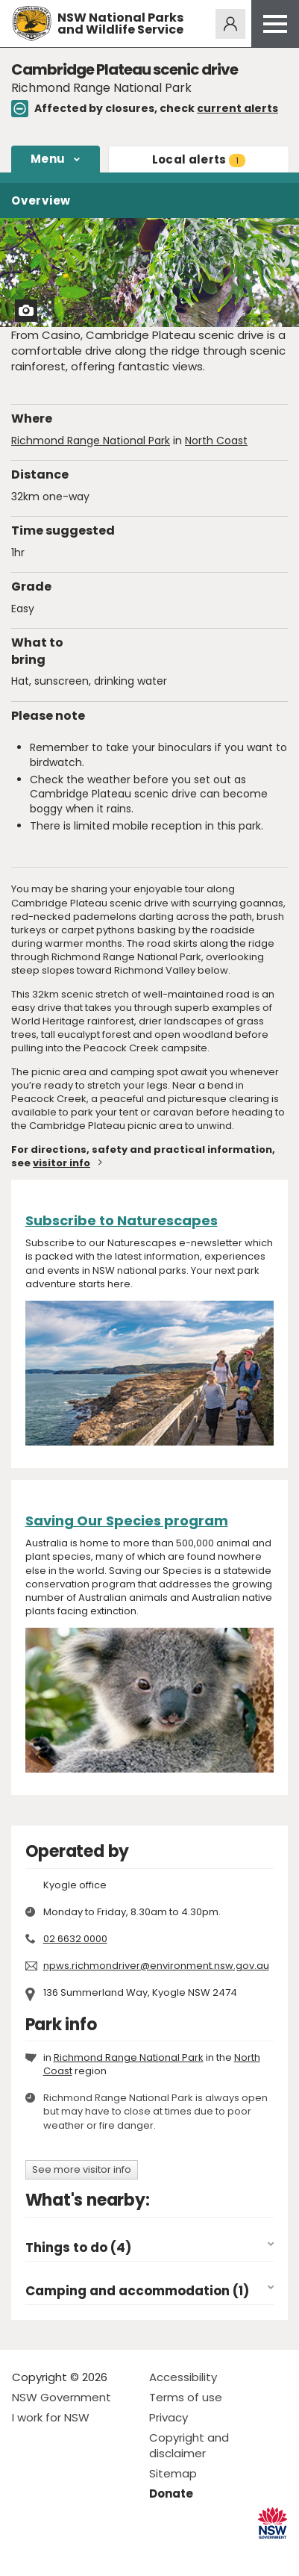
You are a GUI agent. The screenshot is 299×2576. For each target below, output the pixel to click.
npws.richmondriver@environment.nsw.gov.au (156, 1966)
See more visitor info (81, 2169)
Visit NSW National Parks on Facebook (26, 2552)
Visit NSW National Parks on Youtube (90, 2552)
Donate (171, 2493)
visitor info (61, 1163)
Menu (48, 159)
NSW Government (61, 2397)
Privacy (168, 2417)
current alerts (237, 108)
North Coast (216, 440)
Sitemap (173, 2473)
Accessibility (183, 2377)
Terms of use (185, 2397)
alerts (198, 159)
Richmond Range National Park (90, 440)
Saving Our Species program (126, 1520)
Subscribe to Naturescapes (121, 1220)
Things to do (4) (78, 2247)
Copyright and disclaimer (189, 2445)
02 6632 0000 (75, 1939)
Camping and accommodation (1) (137, 2291)
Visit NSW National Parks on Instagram (58, 2552)
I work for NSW (50, 2417)
